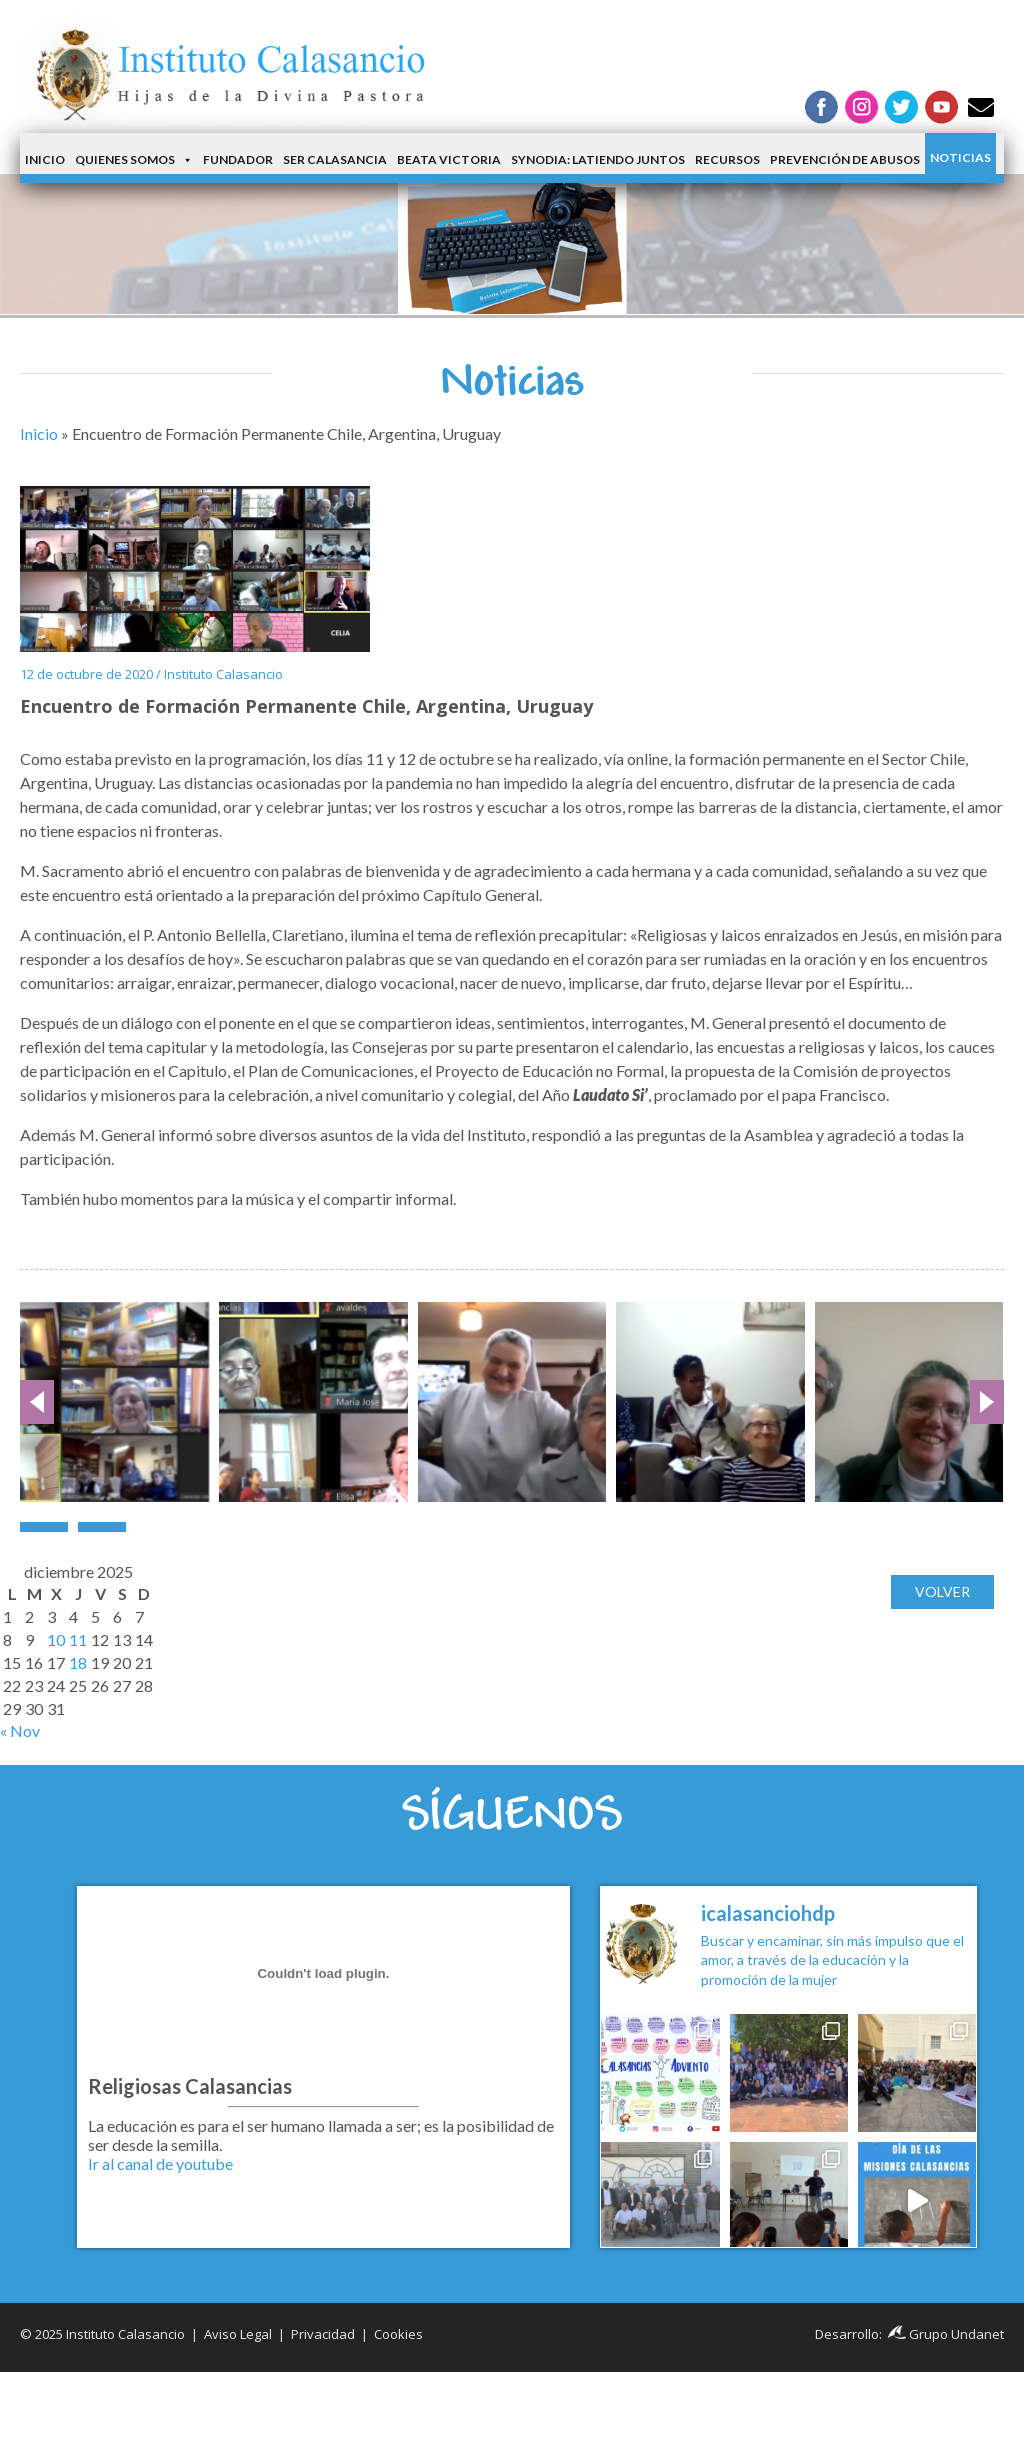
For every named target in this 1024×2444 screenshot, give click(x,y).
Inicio (45, 159)
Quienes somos (134, 160)
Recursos (727, 159)
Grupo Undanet (946, 2334)
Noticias (960, 157)
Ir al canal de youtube (160, 2163)
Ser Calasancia (335, 159)
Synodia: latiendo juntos (598, 159)
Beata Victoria (449, 159)
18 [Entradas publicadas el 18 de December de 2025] (78, 1662)
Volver (942, 1591)
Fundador (238, 159)
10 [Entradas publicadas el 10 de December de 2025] (56, 1639)
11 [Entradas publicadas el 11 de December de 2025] (78, 1639)
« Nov (20, 1730)
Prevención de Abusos (845, 159)
